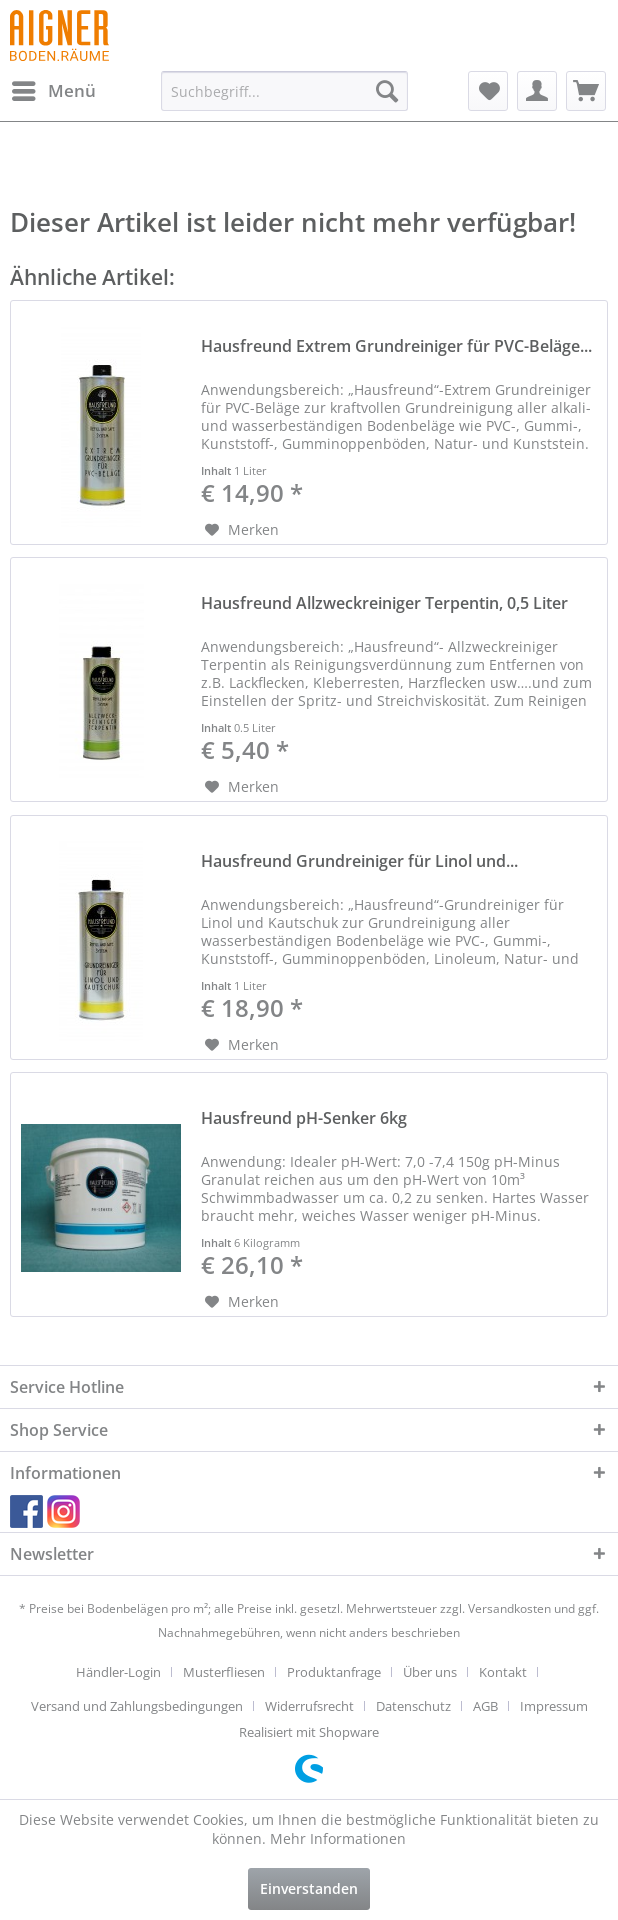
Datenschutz (413, 1706)
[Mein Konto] (537, 91)
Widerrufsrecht (309, 1706)
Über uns (430, 1672)
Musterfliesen (224, 1672)
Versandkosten (509, 1608)
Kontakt (503, 1672)
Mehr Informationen (338, 1838)
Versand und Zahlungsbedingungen (137, 1706)
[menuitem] (53, 91)
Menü (54, 88)
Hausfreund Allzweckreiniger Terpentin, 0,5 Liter (384, 603)
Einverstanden (309, 1888)
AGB (485, 1706)
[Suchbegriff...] (284, 91)
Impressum (554, 1706)
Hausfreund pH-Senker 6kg (304, 1118)
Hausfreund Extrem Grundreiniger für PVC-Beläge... (396, 346)
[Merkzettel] (488, 91)
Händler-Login (118, 1672)
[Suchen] (387, 91)
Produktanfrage (334, 1672)
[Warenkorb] (586, 91)
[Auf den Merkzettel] (242, 530)
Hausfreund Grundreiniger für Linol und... (359, 861)
